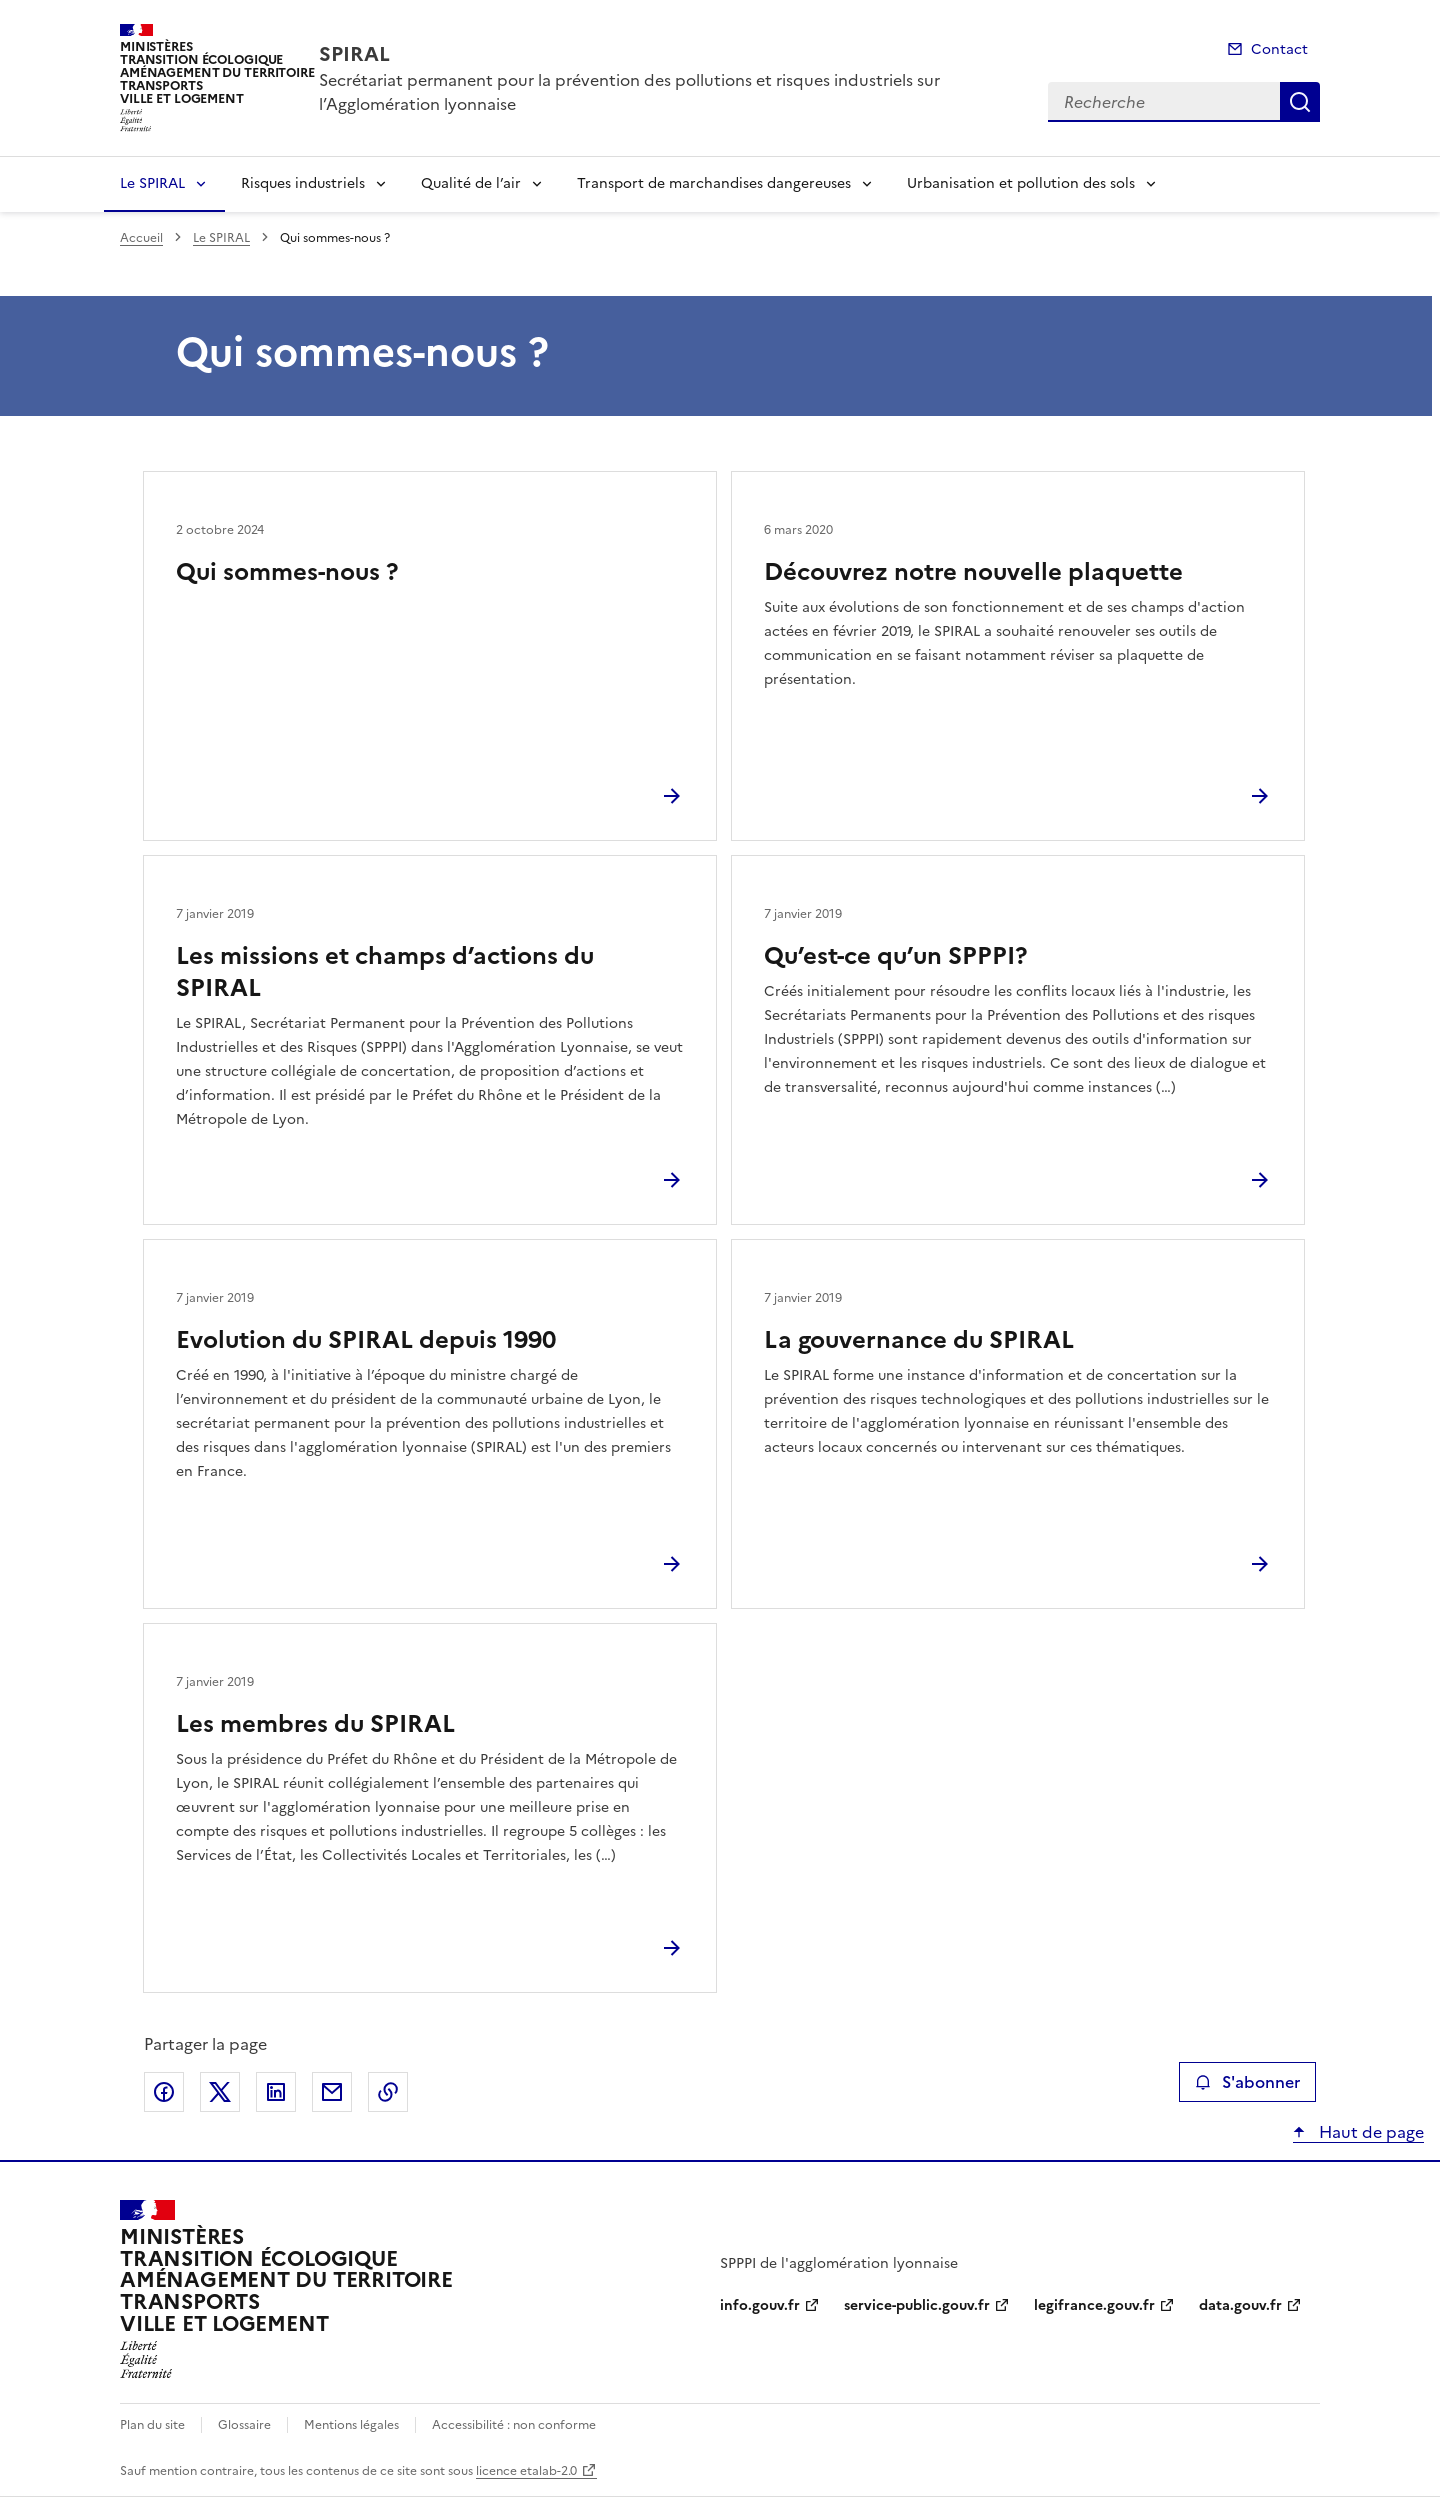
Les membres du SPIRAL (315, 1724)
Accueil (141, 238)
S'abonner (1247, 2082)
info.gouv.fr (760, 2305)
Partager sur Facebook (164, 2092)
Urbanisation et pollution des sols (1021, 183)
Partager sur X (220, 2092)
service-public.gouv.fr (917, 2305)
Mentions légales (351, 2425)
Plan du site (152, 2425)
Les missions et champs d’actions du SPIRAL (385, 972)
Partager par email (332, 2092)
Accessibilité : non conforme (514, 2425)
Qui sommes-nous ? (287, 572)
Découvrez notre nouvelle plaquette (973, 572)
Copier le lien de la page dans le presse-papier (388, 2092)
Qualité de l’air (471, 183)
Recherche (1300, 102)
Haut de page (1369, 2132)
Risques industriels (303, 183)
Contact (1279, 49)
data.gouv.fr (1240, 2305)
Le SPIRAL (152, 183)
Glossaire (244, 2425)
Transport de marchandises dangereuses (714, 183)
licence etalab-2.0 (526, 2471)
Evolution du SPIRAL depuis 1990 (366, 1340)
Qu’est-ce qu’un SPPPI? (895, 956)
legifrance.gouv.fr (1094, 2305)
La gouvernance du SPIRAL (919, 1340)
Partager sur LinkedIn (276, 2092)
